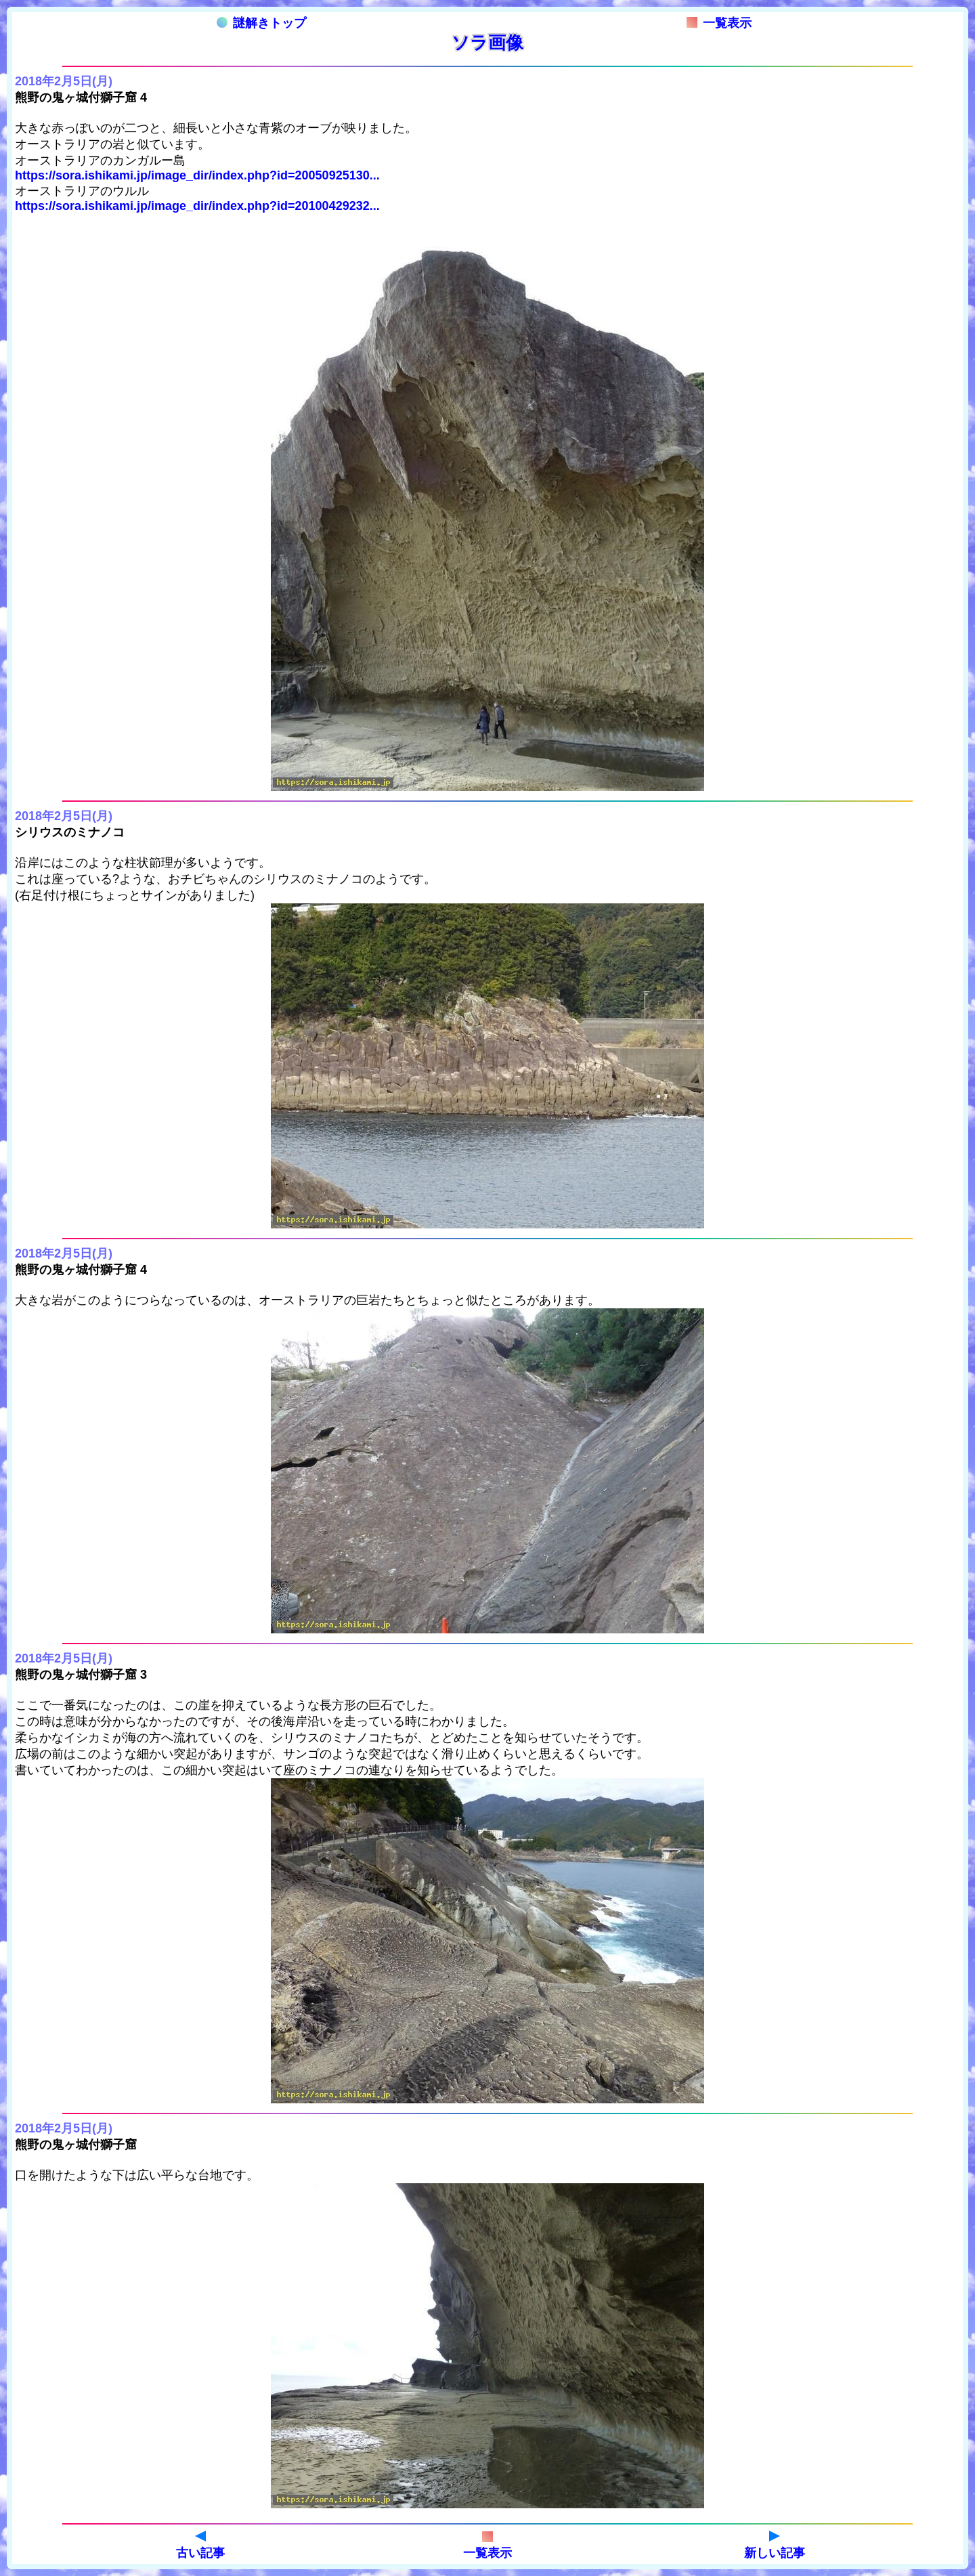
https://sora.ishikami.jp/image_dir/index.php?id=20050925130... (197, 175)
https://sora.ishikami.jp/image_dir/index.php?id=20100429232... (197, 206)
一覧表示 (719, 23)
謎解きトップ (261, 23)
